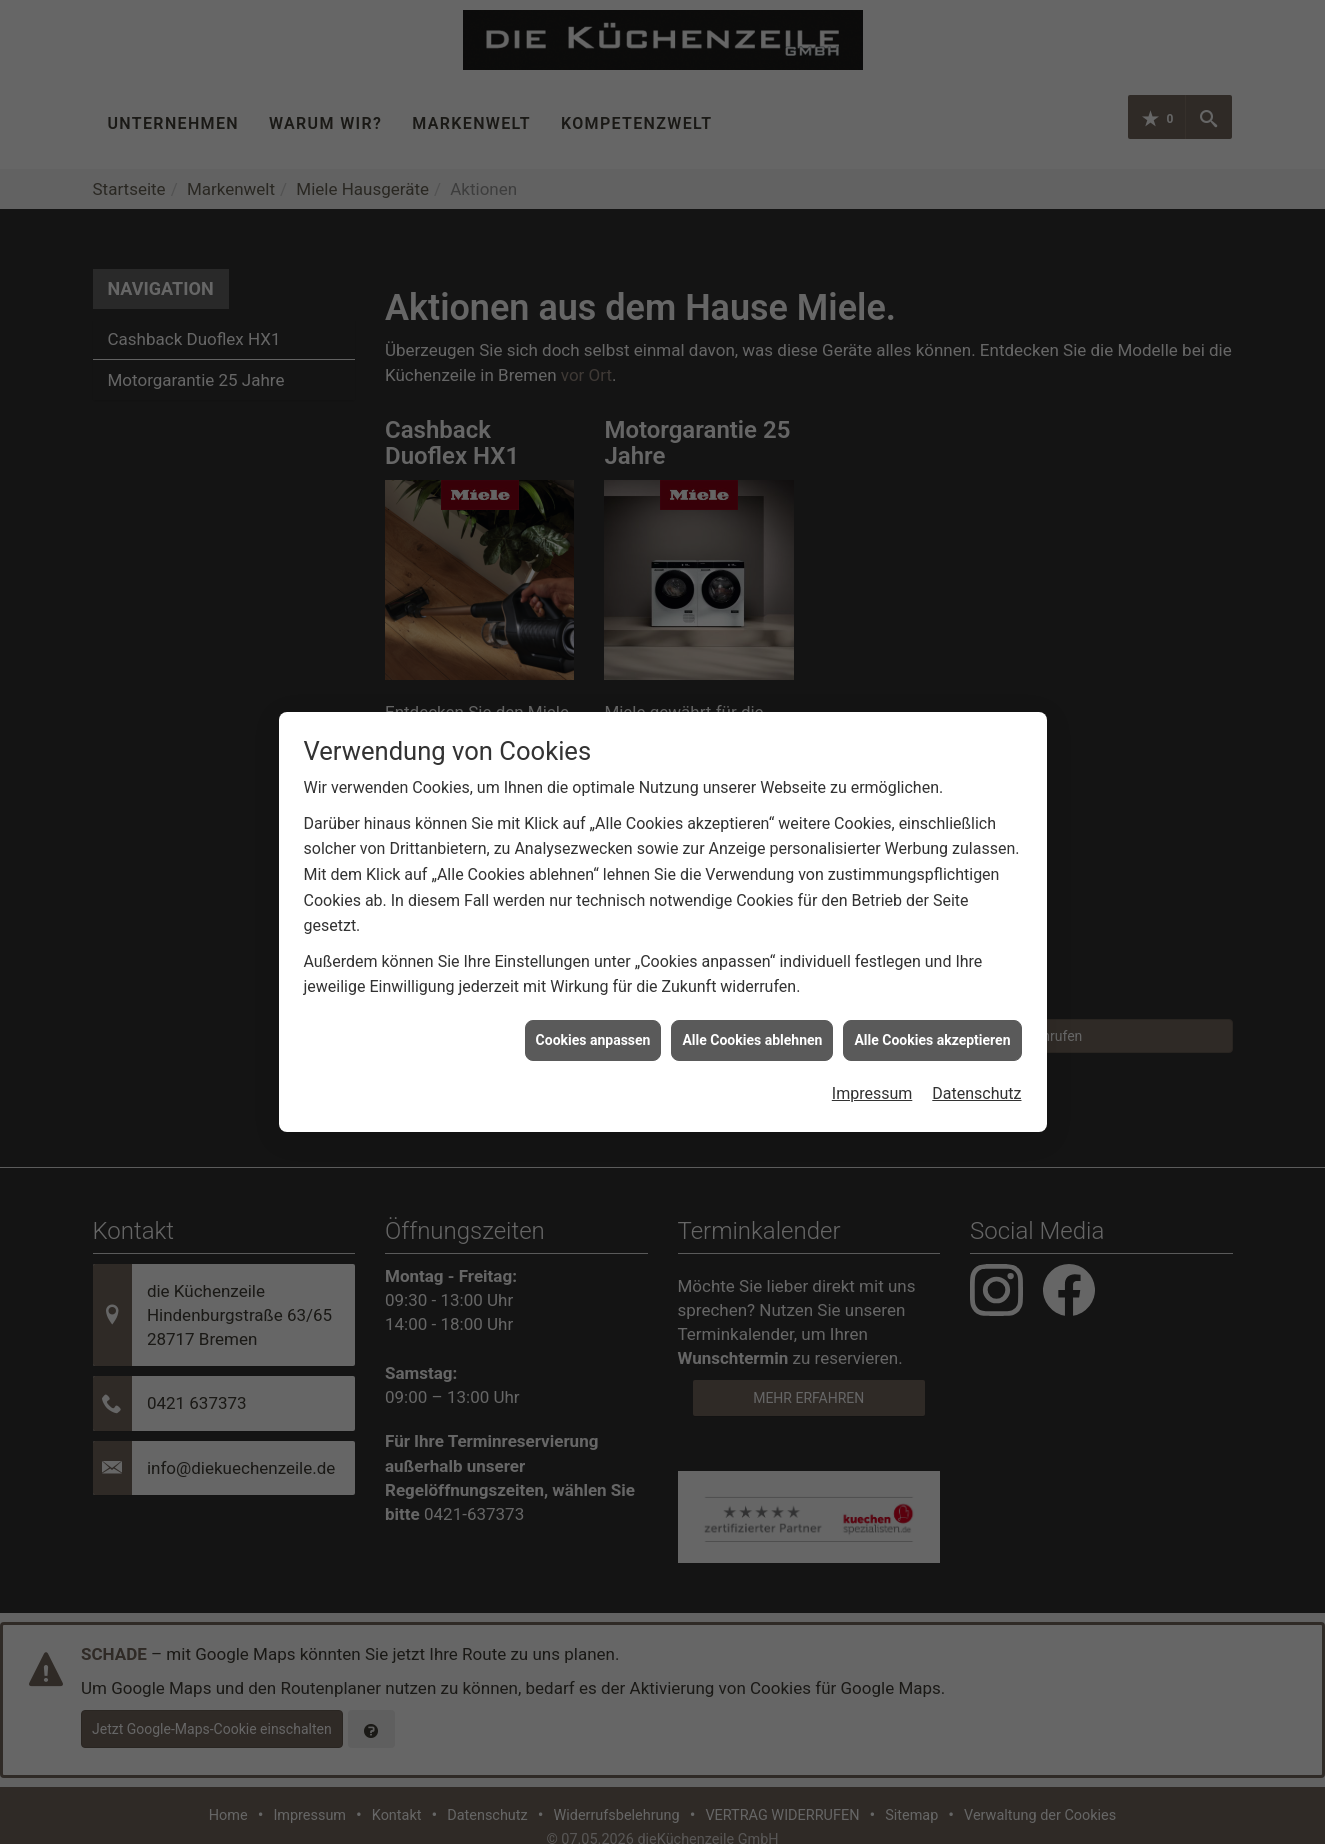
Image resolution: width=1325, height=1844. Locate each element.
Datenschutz (976, 1071)
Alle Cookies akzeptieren (932, 1018)
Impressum (872, 1071)
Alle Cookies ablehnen (752, 1018)
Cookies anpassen (593, 1018)
